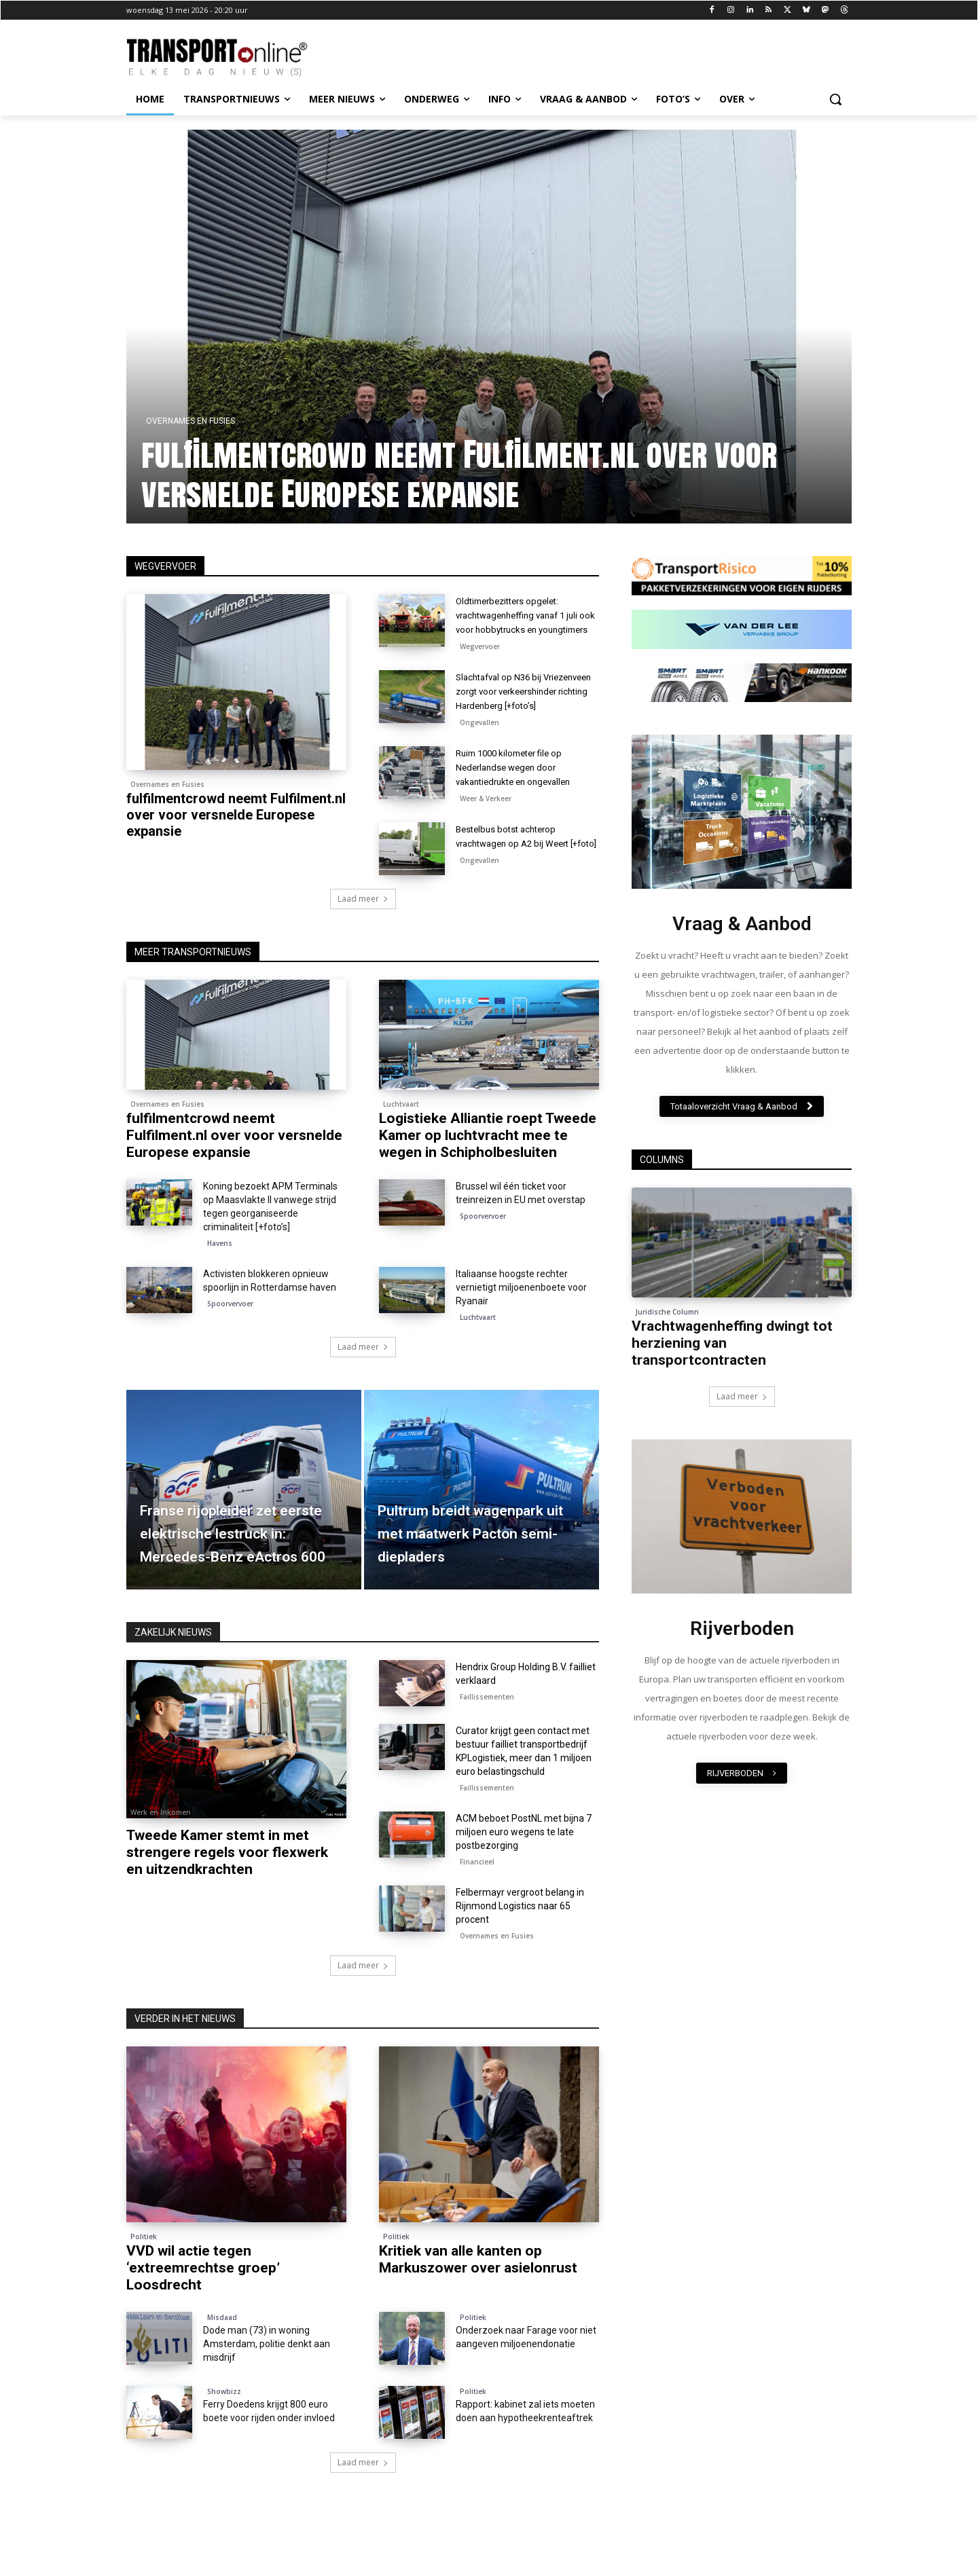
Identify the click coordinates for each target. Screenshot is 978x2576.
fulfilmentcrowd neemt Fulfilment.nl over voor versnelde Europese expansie (236, 814)
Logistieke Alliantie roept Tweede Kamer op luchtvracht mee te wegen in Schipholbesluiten (487, 1169)
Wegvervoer (480, 660)
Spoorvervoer (483, 1250)
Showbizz (224, 2425)
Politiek (143, 2270)
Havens (219, 1277)
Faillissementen (487, 1730)
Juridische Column (667, 1312)
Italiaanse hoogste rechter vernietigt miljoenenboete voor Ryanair (521, 1321)
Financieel (477, 1895)
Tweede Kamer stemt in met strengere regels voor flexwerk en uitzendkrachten (227, 1886)
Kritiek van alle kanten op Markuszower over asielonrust (478, 2293)
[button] (835, 99)
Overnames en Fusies (167, 784)
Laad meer (363, 932)
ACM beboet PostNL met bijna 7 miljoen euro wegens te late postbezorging (524, 1866)
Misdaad (222, 2351)
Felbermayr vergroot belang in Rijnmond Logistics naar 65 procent (520, 1940)
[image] (742, 812)
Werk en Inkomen (160, 1846)
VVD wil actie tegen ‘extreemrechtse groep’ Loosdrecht (203, 2302)
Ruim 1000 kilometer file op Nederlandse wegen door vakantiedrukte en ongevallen (520, 795)
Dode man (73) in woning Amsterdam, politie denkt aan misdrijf (266, 2378)
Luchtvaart (401, 1138)
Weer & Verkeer (485, 827)
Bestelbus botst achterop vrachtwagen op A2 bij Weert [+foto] (519, 871)
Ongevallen (479, 751)
